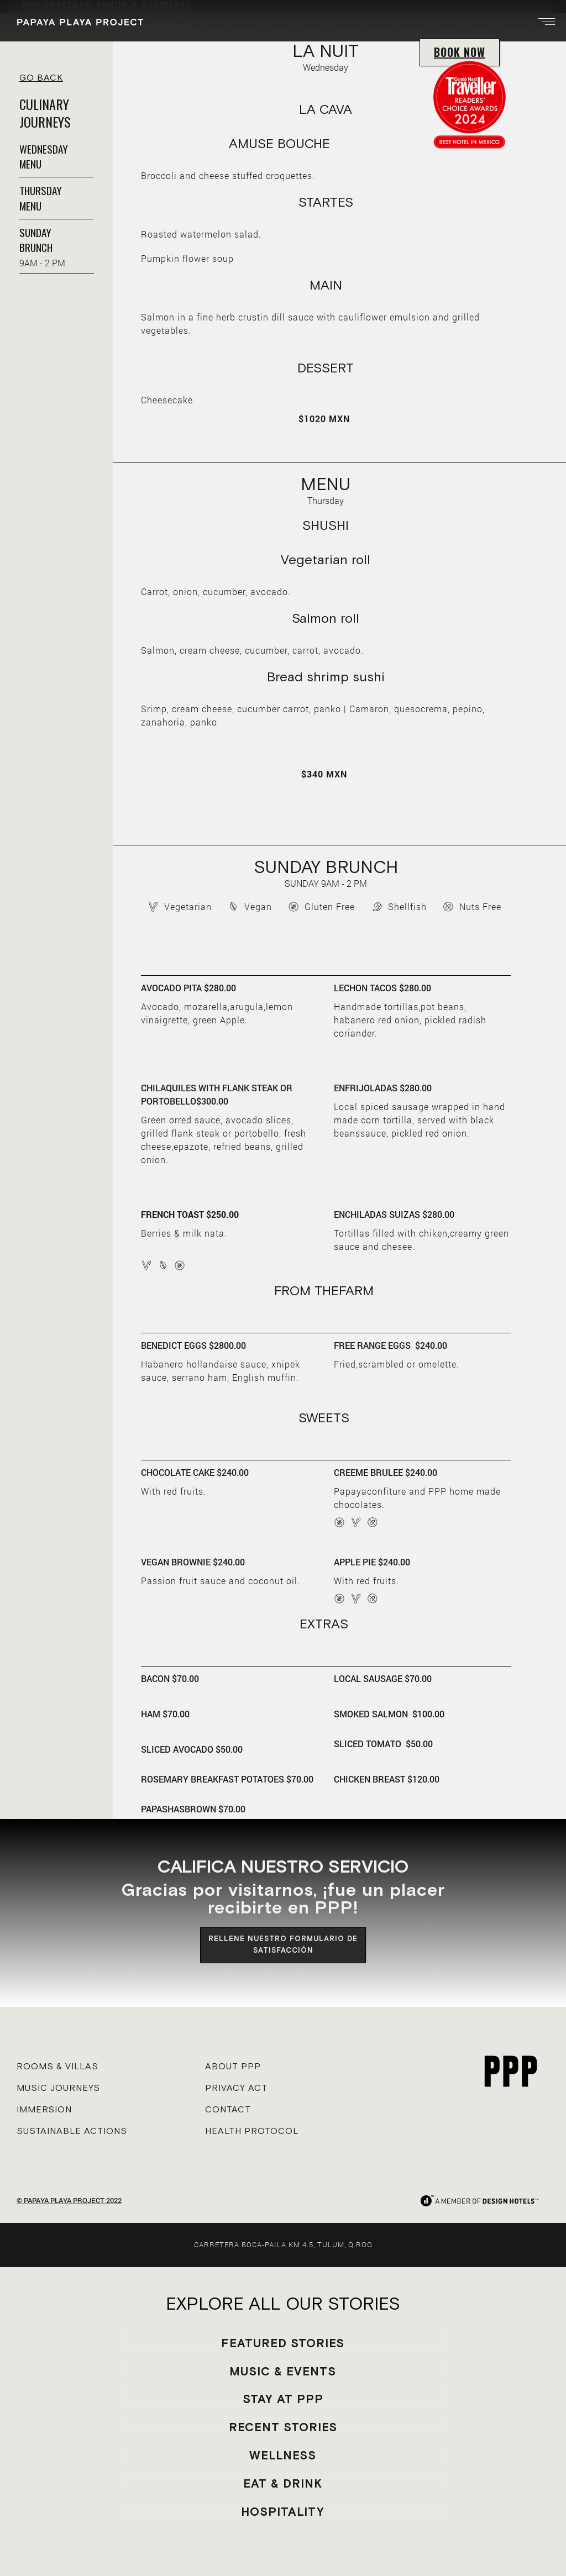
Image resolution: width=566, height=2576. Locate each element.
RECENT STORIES (283, 2427)
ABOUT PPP (233, 2066)
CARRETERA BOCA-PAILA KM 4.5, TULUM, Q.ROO (283, 2244)
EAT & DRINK (282, 2483)
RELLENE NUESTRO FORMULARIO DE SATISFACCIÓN (283, 1944)
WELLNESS (282, 2455)
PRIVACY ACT (236, 2088)
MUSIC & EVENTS (282, 2371)
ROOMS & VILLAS (57, 2066)
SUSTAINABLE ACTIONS (72, 2131)
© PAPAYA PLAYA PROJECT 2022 (69, 2200)
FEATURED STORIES (282, 2343)
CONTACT (228, 2109)
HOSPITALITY (282, 2511)
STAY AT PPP (283, 2399)
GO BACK (41, 77)
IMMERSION (44, 2109)
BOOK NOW (459, 52)
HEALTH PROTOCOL (251, 2131)
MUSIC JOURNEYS (58, 2088)
